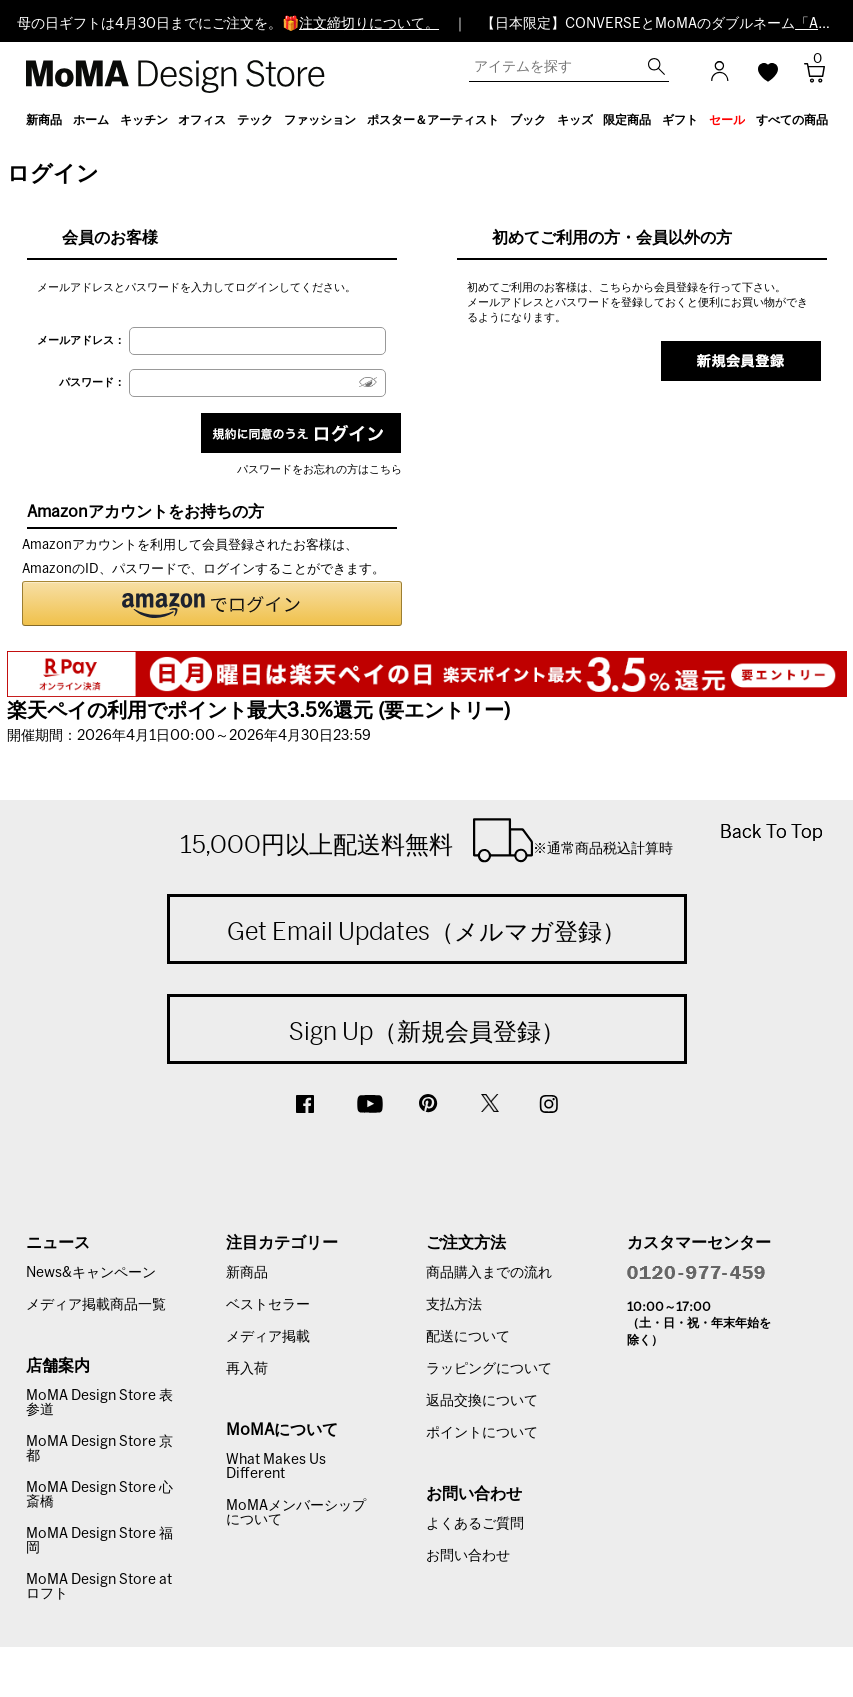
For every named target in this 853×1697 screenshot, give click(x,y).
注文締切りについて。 (369, 24)
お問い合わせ (468, 1556)
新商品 (247, 1273)
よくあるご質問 (475, 1524)
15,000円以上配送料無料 (426, 840)
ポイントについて (482, 1433)
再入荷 (247, 1369)
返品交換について (482, 1401)
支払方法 (454, 1305)
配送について (468, 1337)
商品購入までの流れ (489, 1273)
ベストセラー (268, 1305)
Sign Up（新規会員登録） (427, 1031)
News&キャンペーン (91, 1273)
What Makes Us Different (276, 1467)
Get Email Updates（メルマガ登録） (426, 931)
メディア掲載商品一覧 (96, 1305)
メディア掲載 (268, 1337)
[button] (212, 603)
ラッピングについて (489, 1369)
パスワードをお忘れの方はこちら (319, 469)
